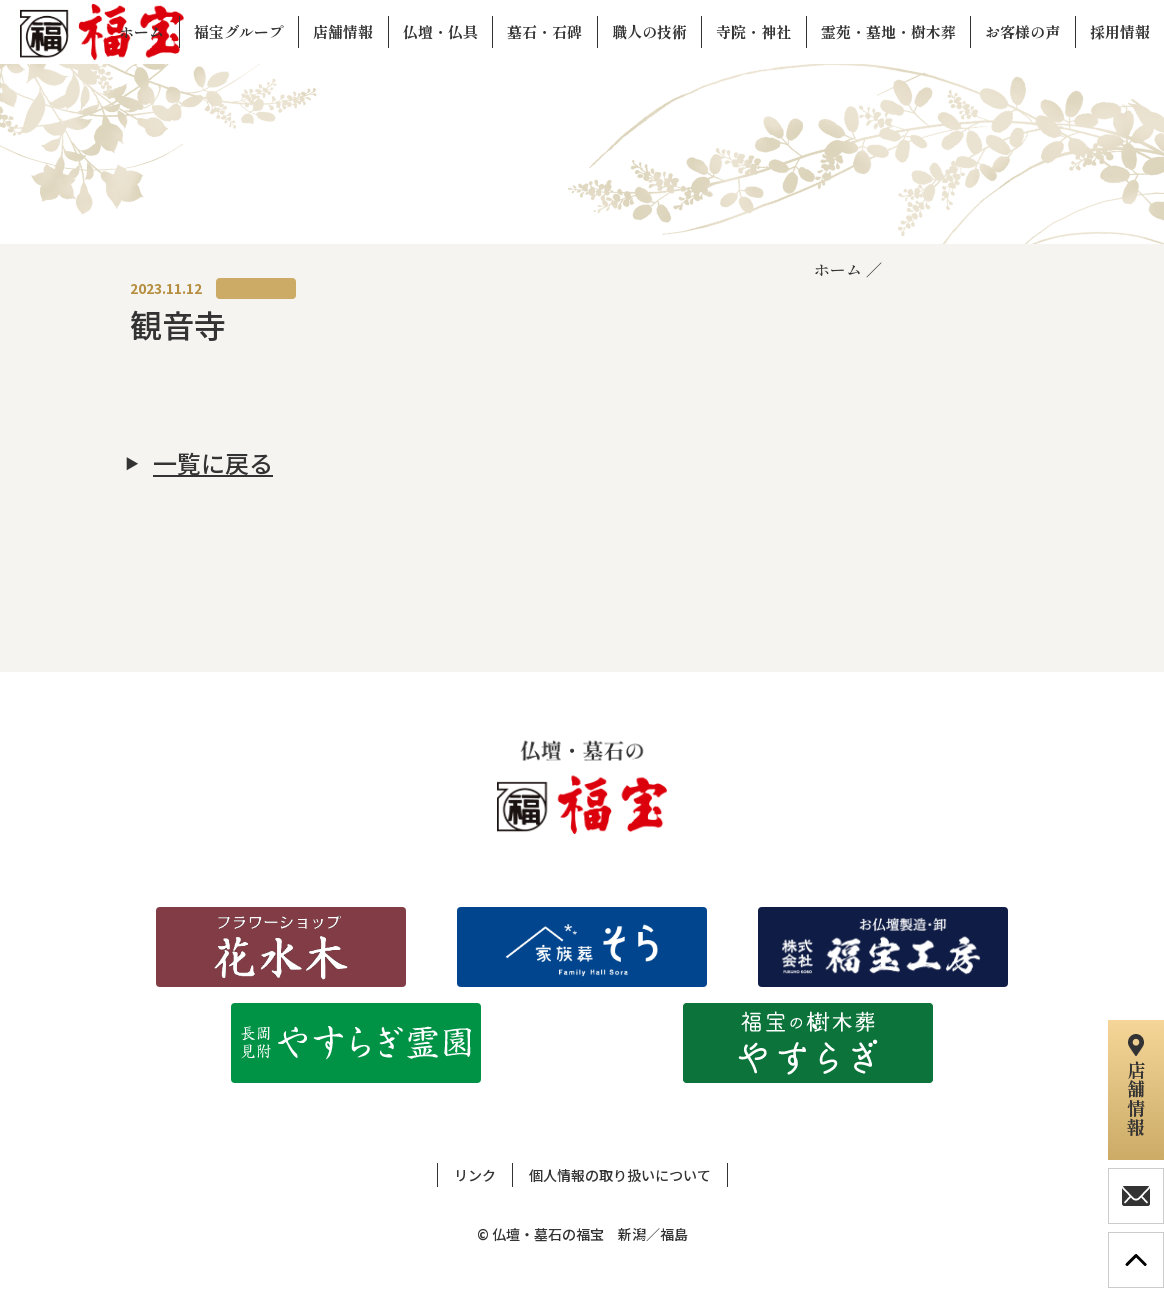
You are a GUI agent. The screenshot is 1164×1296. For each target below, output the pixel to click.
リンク (475, 1175)
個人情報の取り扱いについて (620, 1175)
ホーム (838, 269)
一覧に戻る (213, 463)
